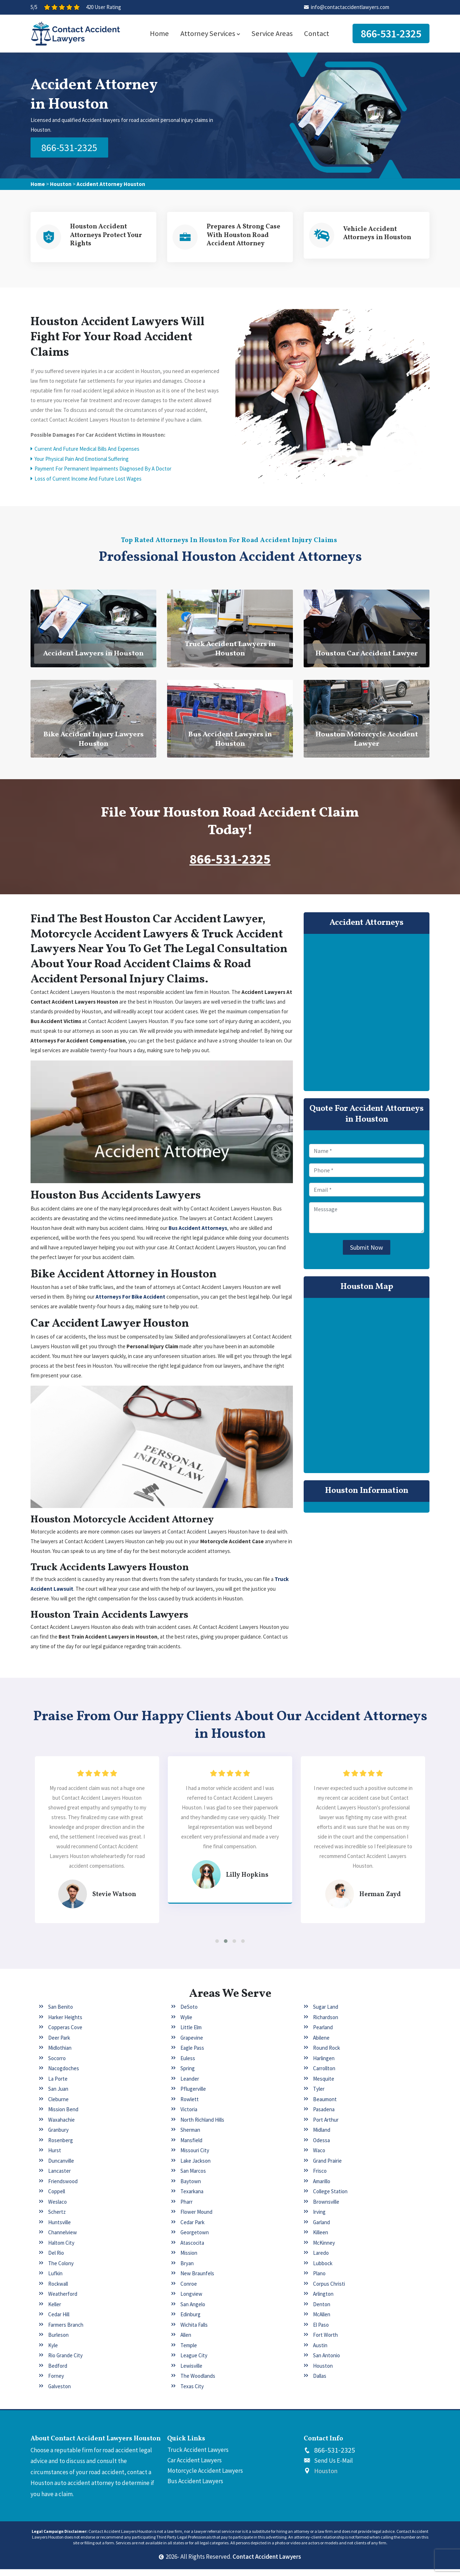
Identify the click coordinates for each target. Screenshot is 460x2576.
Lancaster (59, 2177)
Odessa (321, 2146)
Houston (61, 183)
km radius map (366, 1388)
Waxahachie (61, 2126)
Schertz (57, 2218)
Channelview (62, 2239)
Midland (321, 2136)
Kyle (53, 2351)
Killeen (320, 2239)
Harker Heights (65, 2023)
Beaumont (325, 2105)
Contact (316, 33)
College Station (330, 2198)
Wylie (186, 2023)
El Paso (321, 2331)
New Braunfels (197, 2280)
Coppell (56, 2198)
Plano (319, 2280)
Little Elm (191, 2034)
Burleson (58, 2341)
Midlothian (60, 2054)
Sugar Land (325, 2013)
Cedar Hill (58, 2321)
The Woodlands (197, 2382)
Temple (188, 2351)
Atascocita (192, 2249)
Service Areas (272, 33)
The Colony (61, 2269)
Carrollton (324, 2075)
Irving (319, 2218)
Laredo (321, 2259)
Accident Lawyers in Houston (93, 656)
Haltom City (61, 2249)
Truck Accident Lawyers (198, 2456)
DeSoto (189, 2013)
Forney (56, 2382)
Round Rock (326, 2054)
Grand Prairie (327, 2167)
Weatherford (62, 2300)
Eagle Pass (192, 2054)
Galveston (59, 2392)
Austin (320, 2351)
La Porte (58, 2085)
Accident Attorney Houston (111, 183)
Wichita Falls (194, 2331)
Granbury (58, 2136)
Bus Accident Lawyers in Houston (230, 741)
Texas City (192, 2392)
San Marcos (193, 2177)
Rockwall (58, 2290)
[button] (217, 1948)
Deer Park (59, 2044)
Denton (321, 2310)
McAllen (321, 2321)
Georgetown (194, 2239)
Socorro (57, 2064)
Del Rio (56, 2259)
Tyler (319, 2095)
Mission (188, 2259)
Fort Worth (325, 2341)
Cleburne (58, 2105)
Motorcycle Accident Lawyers (205, 2477)
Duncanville (61, 2167)
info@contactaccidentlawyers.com (350, 7)
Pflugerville (193, 2095)
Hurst (54, 2157)
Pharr (186, 2208)
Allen (185, 2341)
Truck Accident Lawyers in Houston (230, 651)
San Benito (60, 2013)
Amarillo (321, 2187)
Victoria (188, 2116)
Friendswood (63, 2187)
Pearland (323, 2034)
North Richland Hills (202, 2126)
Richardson (325, 2023)
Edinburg (190, 2321)
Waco (319, 2157)
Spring (187, 2075)
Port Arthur (326, 2126)
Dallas (319, 2382)
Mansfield (191, 2146)
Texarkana (191, 2198)
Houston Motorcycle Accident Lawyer (367, 741)
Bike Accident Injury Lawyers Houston (93, 741)
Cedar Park (192, 2228)
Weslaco (57, 2208)
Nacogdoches (63, 2075)
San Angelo (192, 2310)
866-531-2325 (391, 33)
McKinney (324, 2249)
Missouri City (194, 2157)
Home (159, 33)
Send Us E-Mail (333, 2467)
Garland (321, 2228)
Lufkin (55, 2280)
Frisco (320, 2177)
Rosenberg (60, 2146)
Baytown (190, 2187)
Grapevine (191, 2044)
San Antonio (326, 2362)
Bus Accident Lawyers (195, 2487)
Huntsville (59, 2228)
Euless (187, 2064)
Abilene (321, 2044)
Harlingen (324, 2064)
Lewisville (191, 2372)
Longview (191, 2300)
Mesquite (323, 2085)
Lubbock (322, 2269)
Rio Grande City (65, 2362)
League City (193, 2362)
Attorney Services (210, 33)
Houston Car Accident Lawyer (367, 656)
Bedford (57, 2372)
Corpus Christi (329, 2290)
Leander (189, 2085)
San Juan (58, 2095)
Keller (54, 2310)
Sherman (190, 2136)
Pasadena (324, 2116)
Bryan (187, 2269)
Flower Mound (196, 2218)
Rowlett (189, 2105)
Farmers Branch (65, 2331)
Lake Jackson (195, 2167)
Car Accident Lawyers (194, 2467)
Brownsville (326, 2208)
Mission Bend (63, 2116)
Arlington (323, 2300)
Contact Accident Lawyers (267, 2563)
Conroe (188, 2290)
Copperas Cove (65, 2034)
